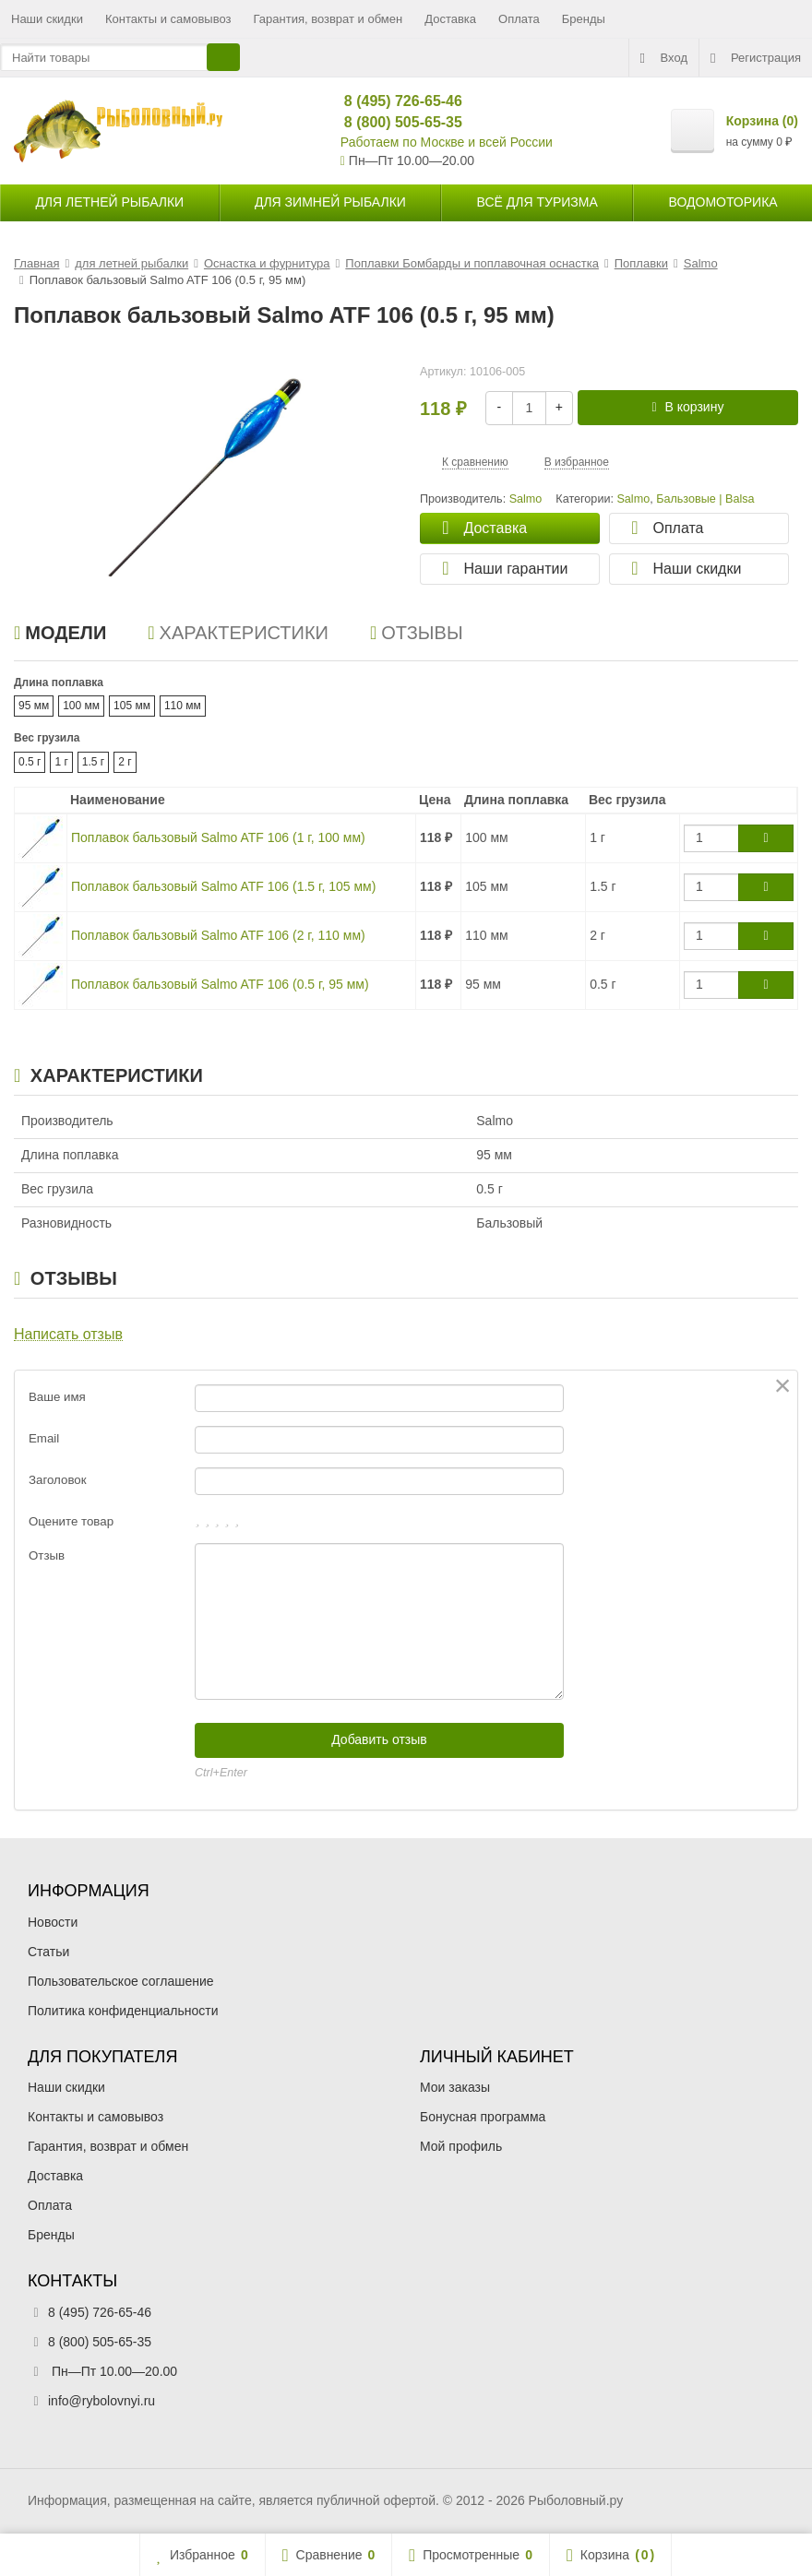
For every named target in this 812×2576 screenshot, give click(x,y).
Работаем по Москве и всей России (446, 142)
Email (44, 1438)
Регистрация (755, 58)
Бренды (583, 19)
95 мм (33, 705)
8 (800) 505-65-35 (395, 122)
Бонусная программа (482, 2116)
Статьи (48, 1951)
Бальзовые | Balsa (705, 499)
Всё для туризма (537, 202)
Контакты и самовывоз (168, 19)
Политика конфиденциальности (123, 2010)
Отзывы (416, 632)
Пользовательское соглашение (121, 1981)
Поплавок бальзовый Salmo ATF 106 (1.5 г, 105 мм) (223, 886)
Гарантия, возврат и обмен (328, 19)
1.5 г (93, 761)
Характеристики (238, 632)
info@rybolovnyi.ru (101, 2400)
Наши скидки (47, 19)
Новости (53, 1922)
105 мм (131, 705)
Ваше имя (57, 1397)
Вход (663, 58)
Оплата (519, 19)
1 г (60, 761)
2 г (124, 761)
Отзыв (47, 1555)
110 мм (182, 705)
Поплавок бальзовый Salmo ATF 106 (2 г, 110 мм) (218, 935)
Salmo (633, 499)
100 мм (81, 705)
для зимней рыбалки (330, 202)
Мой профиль (461, 2146)
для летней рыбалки (109, 202)
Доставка (450, 19)
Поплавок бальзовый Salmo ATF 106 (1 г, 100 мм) (218, 837)
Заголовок (58, 1480)
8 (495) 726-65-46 (395, 101)
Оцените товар (71, 1521)
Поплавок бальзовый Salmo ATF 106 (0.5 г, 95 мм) (220, 984)
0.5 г (29, 761)
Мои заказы (455, 2087)
